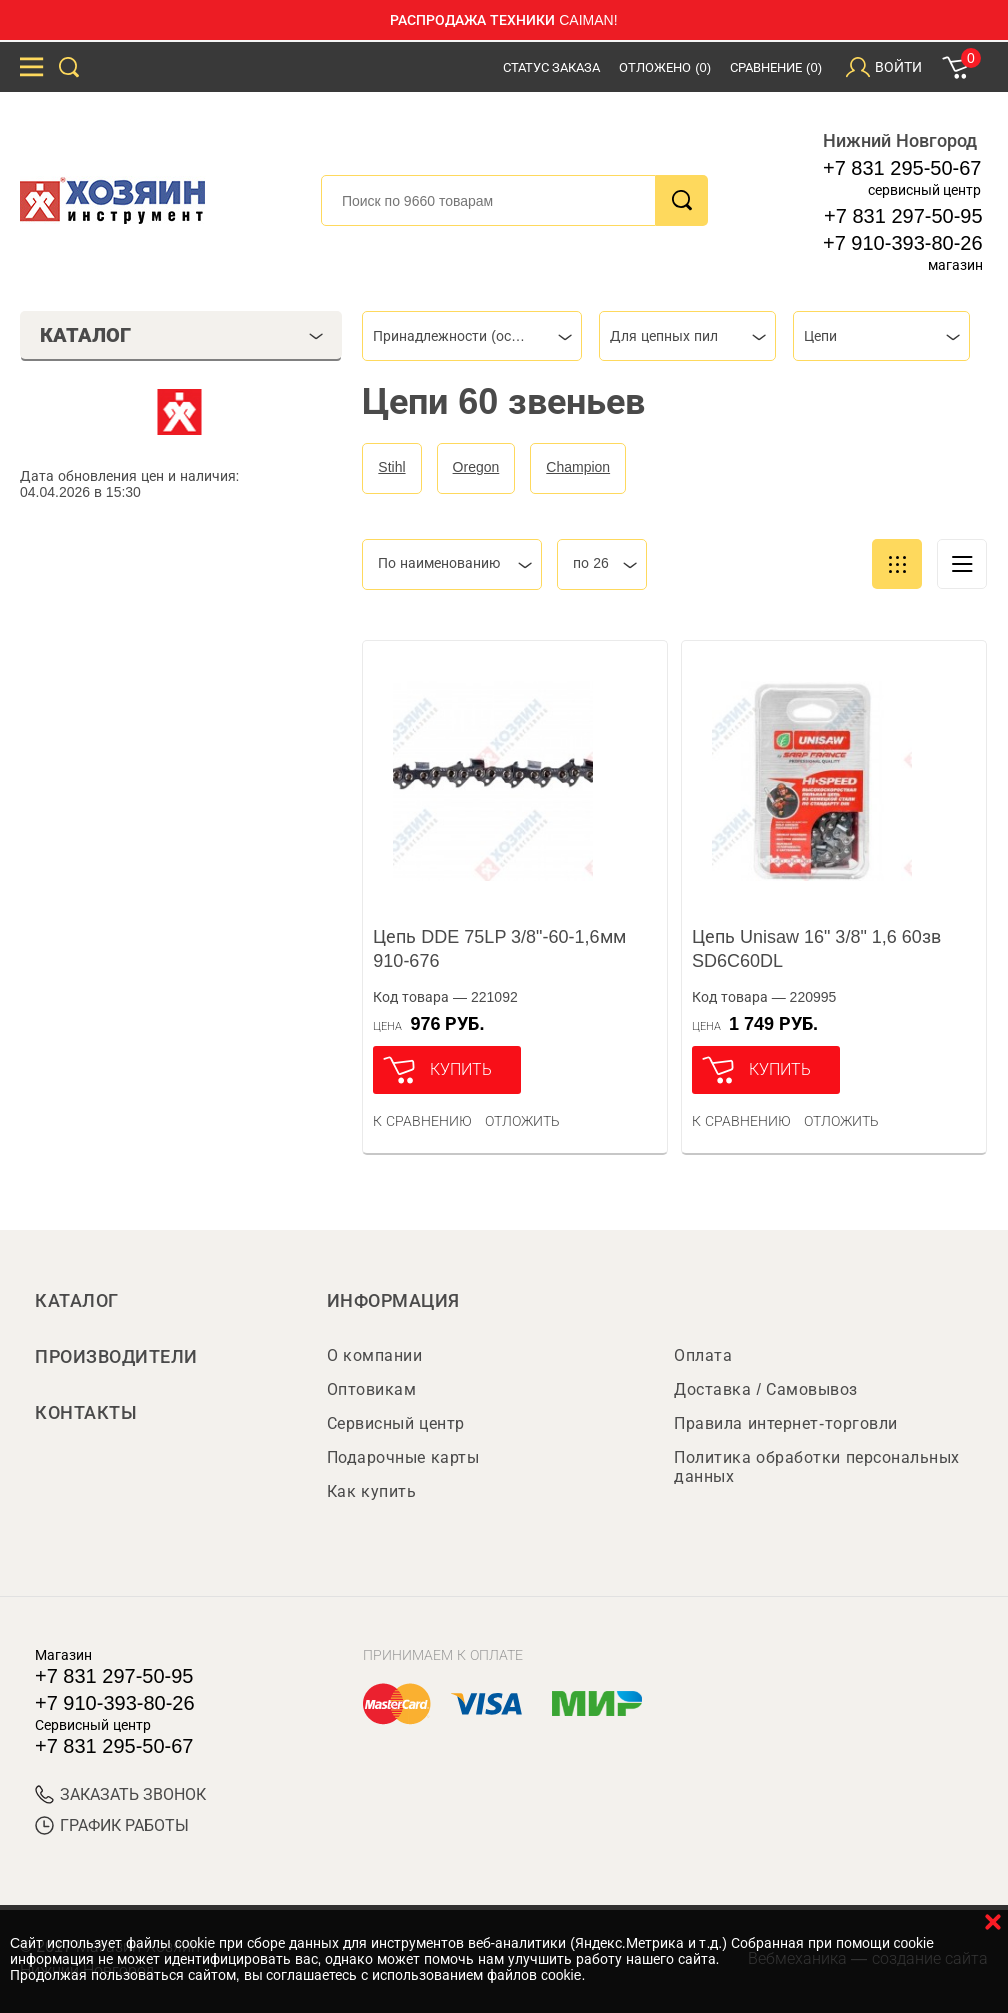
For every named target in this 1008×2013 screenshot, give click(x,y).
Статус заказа (552, 67)
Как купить (371, 1491)
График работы (112, 1825)
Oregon (476, 467)
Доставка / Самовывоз (765, 1389)
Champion (578, 467)
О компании (374, 1355)
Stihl (391, 467)
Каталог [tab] (182, 335)
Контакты (86, 1413)
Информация (393, 1301)
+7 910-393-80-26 (903, 243)
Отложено (665, 67)
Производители (116, 1357)
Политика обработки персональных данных (816, 1467)
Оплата (703, 1355)
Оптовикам (372, 1389)
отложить (522, 1121)
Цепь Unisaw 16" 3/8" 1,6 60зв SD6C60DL (816, 949)
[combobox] (472, 336)
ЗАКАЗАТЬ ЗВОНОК (120, 1794)
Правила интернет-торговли (785, 1423)
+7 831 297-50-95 (903, 216)
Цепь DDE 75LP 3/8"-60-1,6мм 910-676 (499, 949)
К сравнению (422, 1121)
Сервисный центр (396, 1423)
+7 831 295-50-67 (902, 168)
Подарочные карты (403, 1457)
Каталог (77, 1301)
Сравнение (776, 67)
